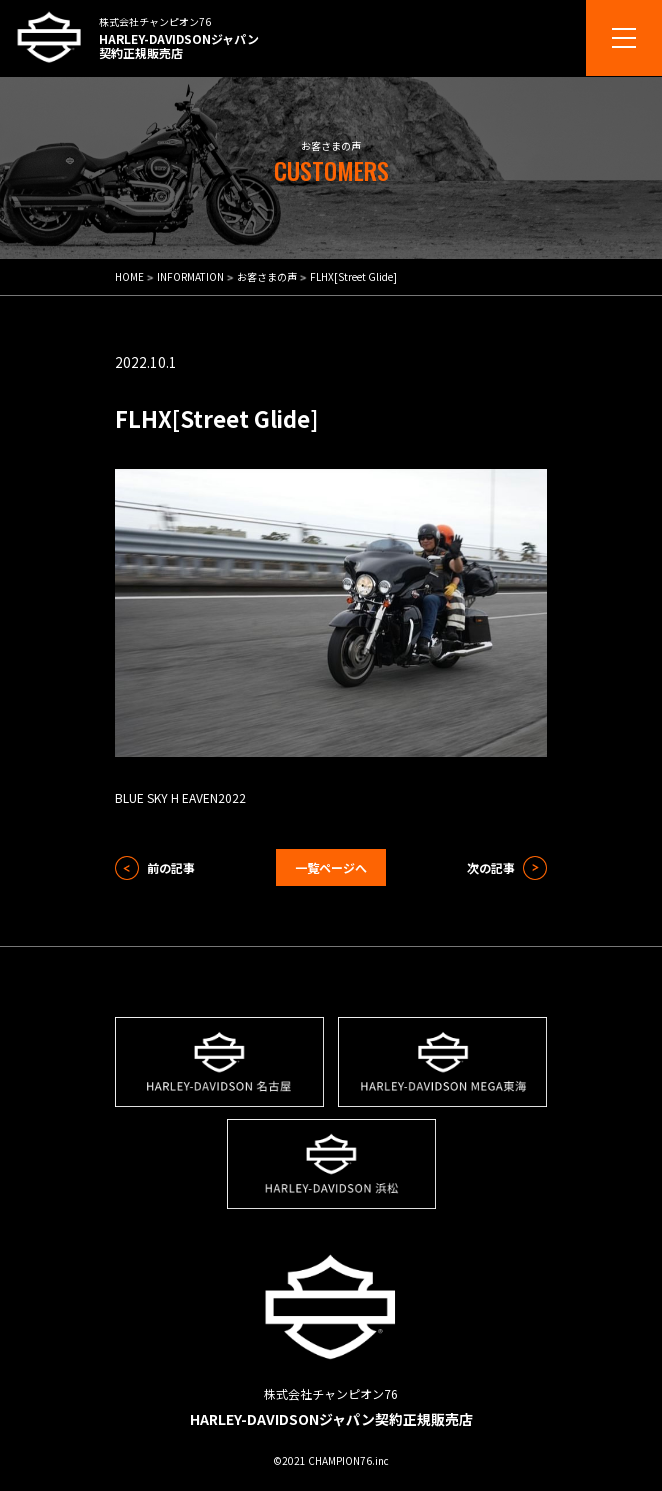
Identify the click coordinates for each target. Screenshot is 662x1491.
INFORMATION (190, 276)
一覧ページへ (331, 867)
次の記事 (491, 867)
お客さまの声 (267, 276)
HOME (129, 276)
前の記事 (171, 867)
